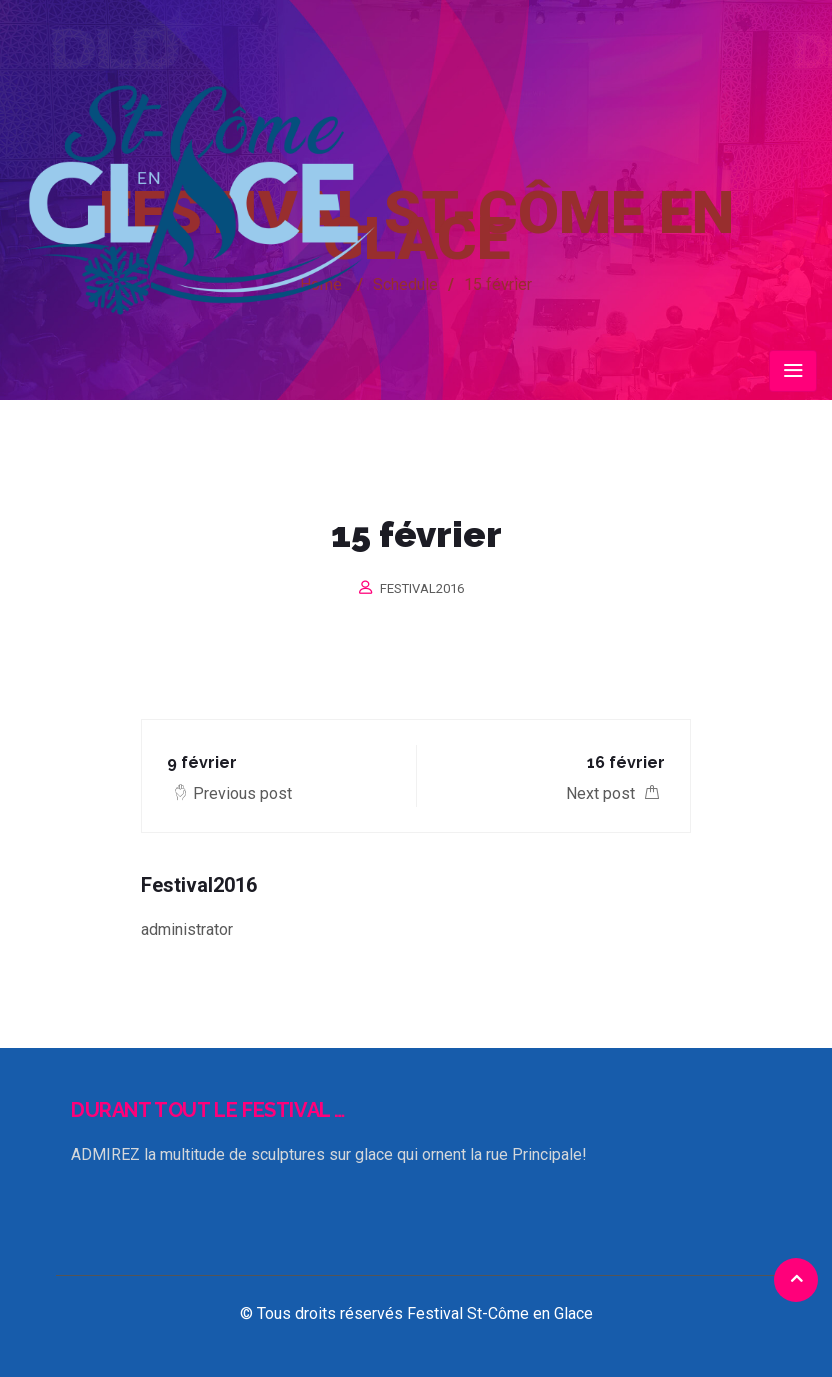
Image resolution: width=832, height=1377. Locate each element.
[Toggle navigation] (793, 371)
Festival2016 (422, 588)
